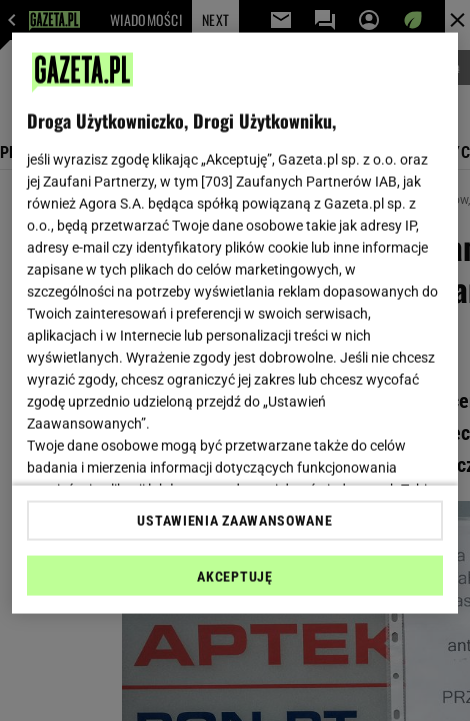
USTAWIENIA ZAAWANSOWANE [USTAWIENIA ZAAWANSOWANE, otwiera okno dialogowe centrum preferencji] (234, 520)
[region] (235, 323)
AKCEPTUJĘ (234, 576)
